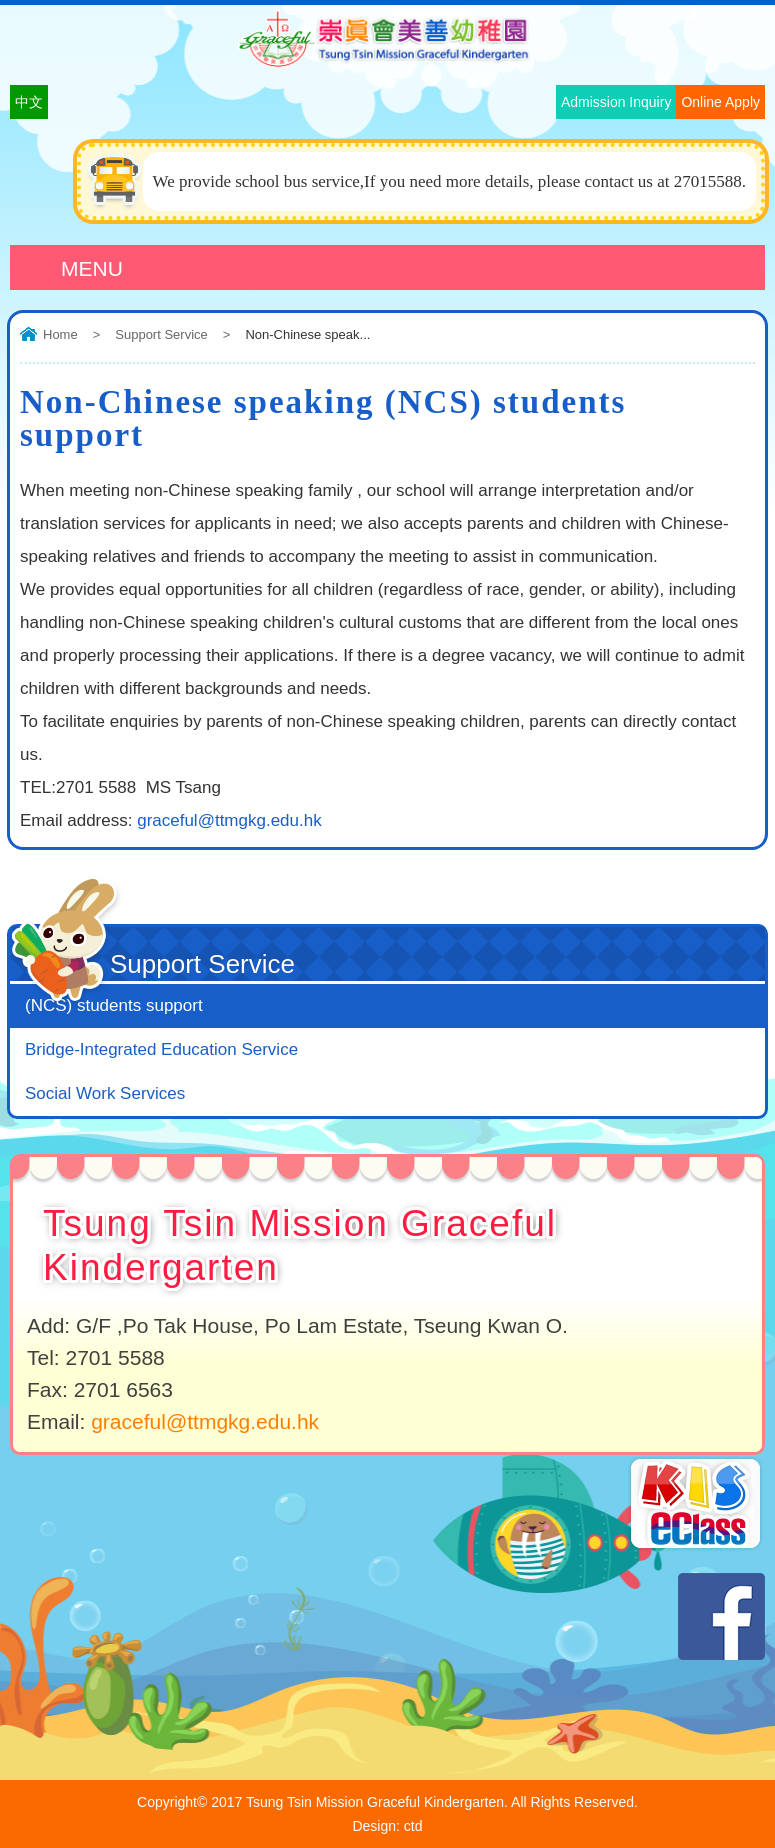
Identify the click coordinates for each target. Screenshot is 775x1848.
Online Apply (720, 102)
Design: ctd (387, 1826)
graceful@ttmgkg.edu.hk (229, 820)
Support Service (161, 334)
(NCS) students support (114, 1005)
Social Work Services (105, 1093)
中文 (29, 102)
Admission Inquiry (616, 102)
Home (60, 334)
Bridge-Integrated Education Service (161, 1049)
